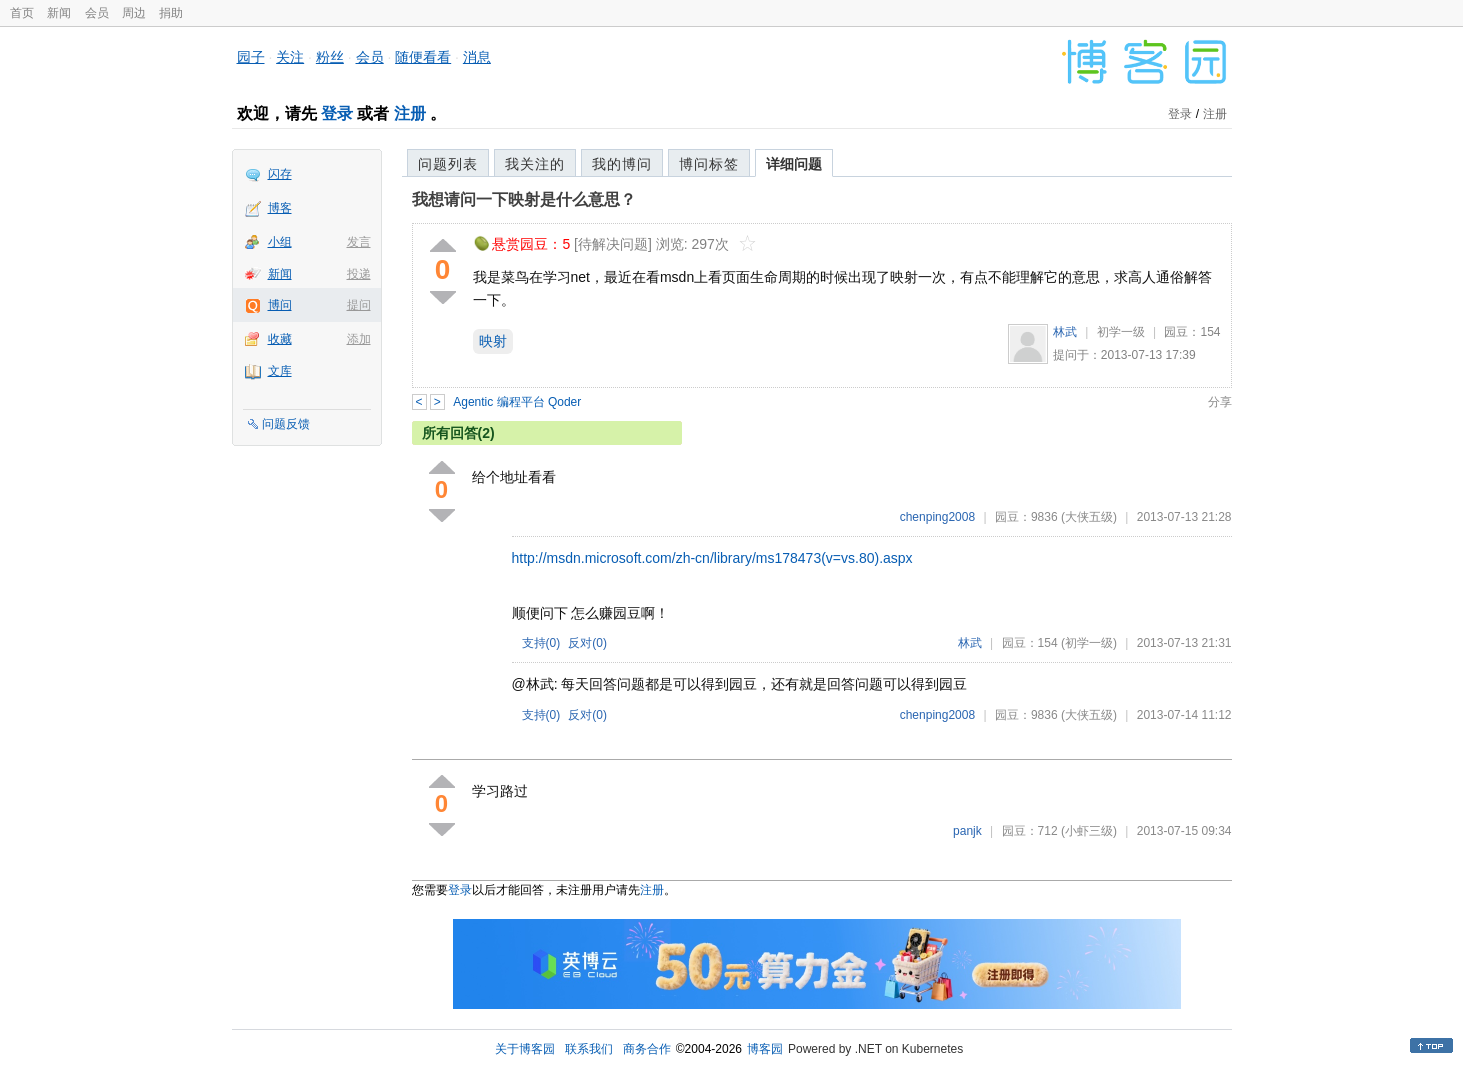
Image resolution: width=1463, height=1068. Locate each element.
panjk (967, 831)
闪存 (280, 174)
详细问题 (794, 164)
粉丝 (330, 57)
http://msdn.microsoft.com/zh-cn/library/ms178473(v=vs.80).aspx (712, 558)
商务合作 (647, 1049)
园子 (251, 57)
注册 (410, 113)
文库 (280, 371)
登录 (337, 113)
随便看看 (423, 57)
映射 (493, 341)
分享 (1220, 402)
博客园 (765, 1049)
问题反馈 (286, 424)
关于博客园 (525, 1049)
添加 (359, 339)
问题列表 (448, 164)
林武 (1065, 332)
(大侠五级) (1089, 517)
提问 (359, 305)
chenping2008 (937, 517)
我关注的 (535, 164)
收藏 (280, 339)
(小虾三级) (1089, 831)
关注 (290, 57)
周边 (134, 13)
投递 (359, 274)
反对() (587, 643)
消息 (477, 57)
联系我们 (589, 1049)
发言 (359, 242)
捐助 (171, 13)
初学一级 (1121, 332)
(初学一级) (1089, 643)
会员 (97, 13)
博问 (280, 305)
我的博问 (622, 164)
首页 (22, 13)
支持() (541, 643)
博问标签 (709, 164)
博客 (280, 208)
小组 (280, 242)
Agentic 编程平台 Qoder (517, 402)
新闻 (59, 13)
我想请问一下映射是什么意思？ (524, 199)
